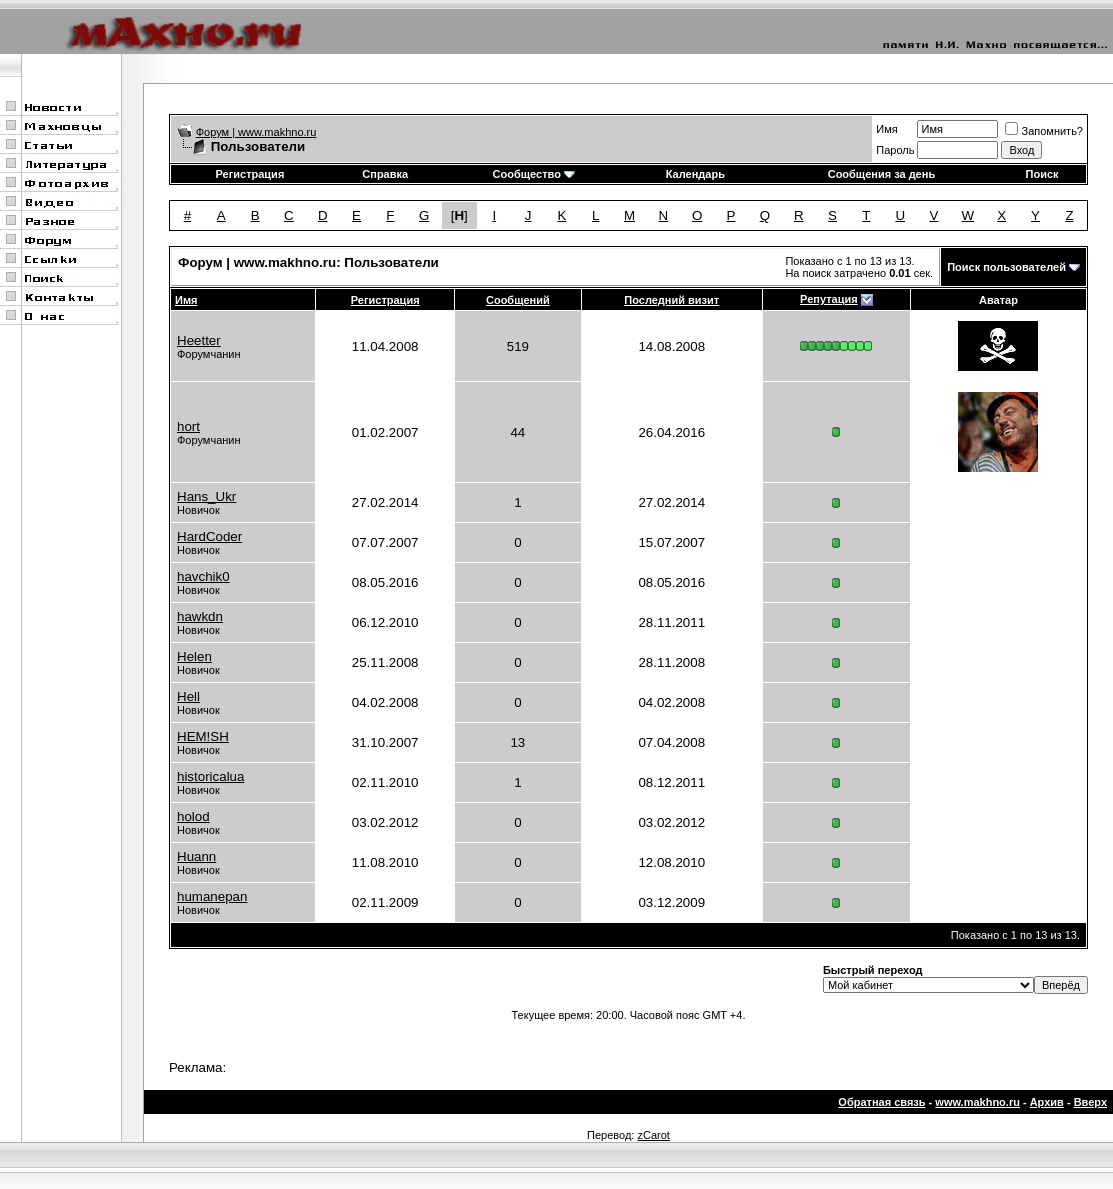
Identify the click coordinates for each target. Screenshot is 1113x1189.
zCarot (653, 1135)
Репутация (829, 299)
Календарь (695, 174)
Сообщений (518, 300)
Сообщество (534, 174)
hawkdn (200, 616)
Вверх (1090, 1102)
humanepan (212, 896)
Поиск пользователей (1006, 267)
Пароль (895, 150)
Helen (194, 656)
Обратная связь (881, 1102)
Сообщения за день (881, 174)
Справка (385, 174)
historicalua (210, 776)
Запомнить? (1044, 131)
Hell (188, 696)
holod (193, 816)
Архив (1047, 1102)
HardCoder (209, 536)
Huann (196, 856)
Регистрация (249, 174)
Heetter (199, 340)
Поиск (1042, 174)
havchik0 (203, 576)
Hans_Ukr (206, 496)
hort (188, 426)
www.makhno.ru (977, 1102)
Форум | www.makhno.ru (256, 132)
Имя (886, 129)
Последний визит (671, 300)
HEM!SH (203, 736)
